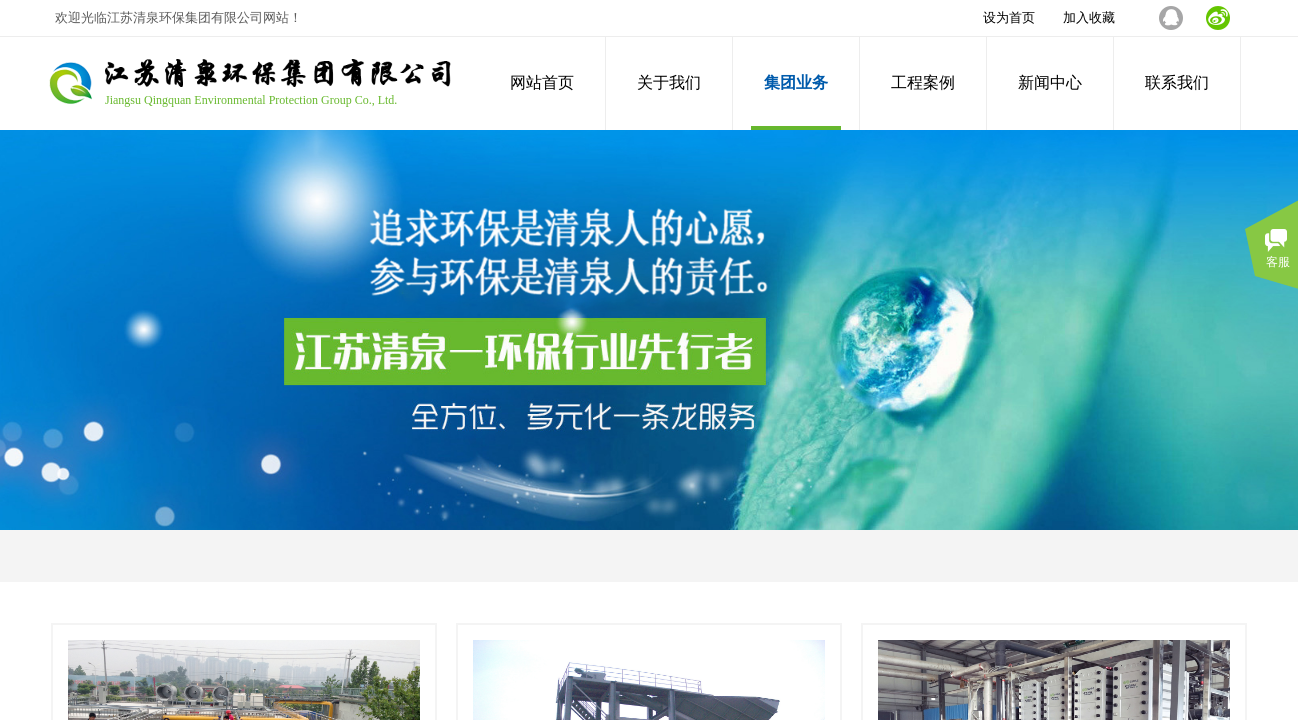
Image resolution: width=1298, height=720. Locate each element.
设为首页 (1009, 17)
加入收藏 (1089, 17)
